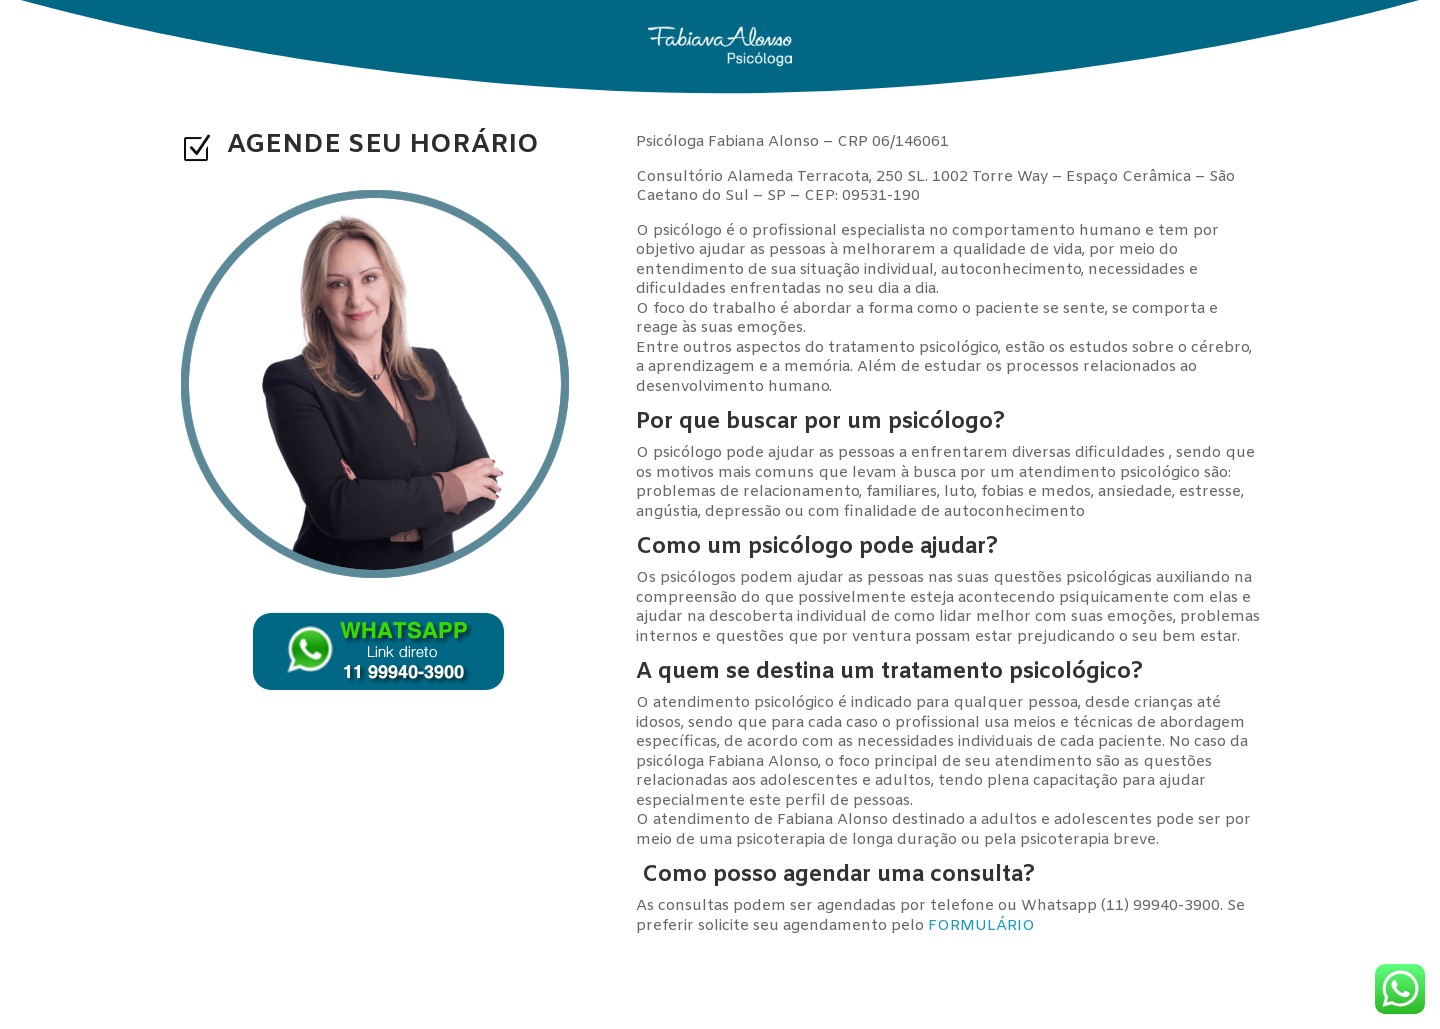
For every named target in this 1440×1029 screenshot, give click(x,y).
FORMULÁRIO (981, 926)
